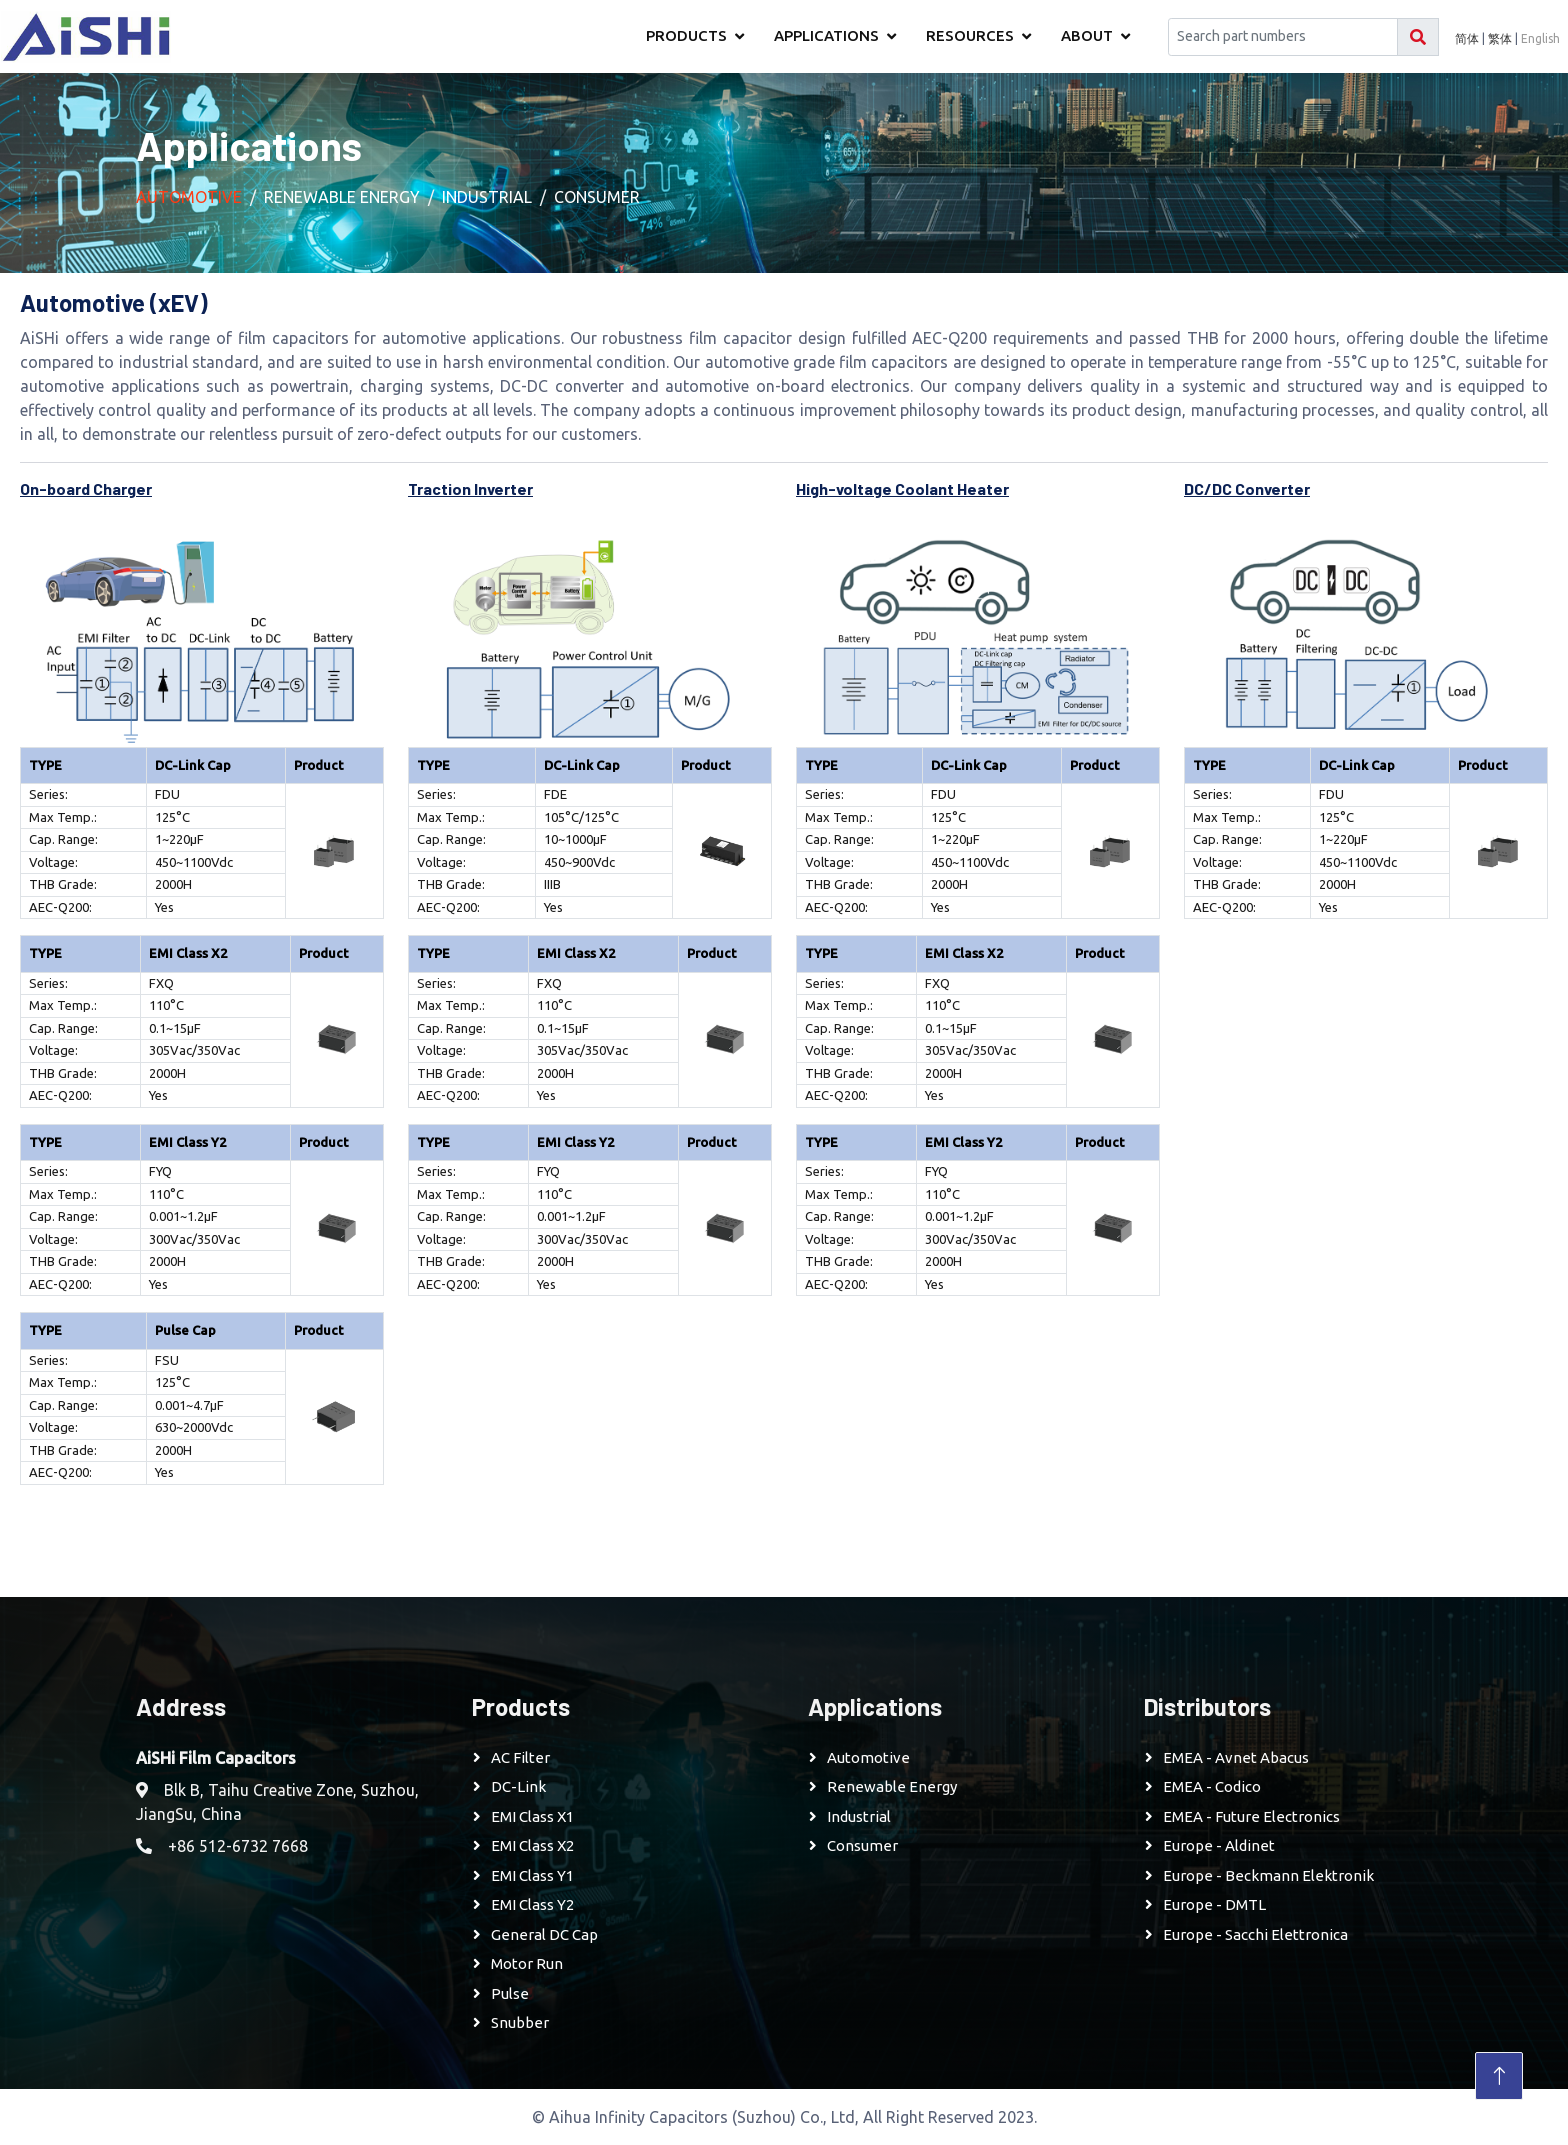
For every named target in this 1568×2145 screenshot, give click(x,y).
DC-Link (518, 1786)
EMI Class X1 (532, 1816)
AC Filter (520, 1757)
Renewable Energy (342, 197)
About (1087, 35)
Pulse (510, 1993)
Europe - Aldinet (1219, 1845)
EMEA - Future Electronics (1251, 1816)
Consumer (597, 197)
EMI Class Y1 (532, 1875)
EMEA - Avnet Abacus (1236, 1757)
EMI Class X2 (532, 1845)
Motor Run (527, 1963)
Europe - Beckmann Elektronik (1268, 1875)
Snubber (520, 2022)
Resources (970, 35)
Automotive (189, 197)
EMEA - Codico (1212, 1786)
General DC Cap (544, 1934)
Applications (826, 35)
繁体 (1500, 38)
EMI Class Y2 (532, 1904)
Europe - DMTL (1214, 1904)
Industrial (487, 197)
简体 (1467, 38)
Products (686, 35)
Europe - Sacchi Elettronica (1255, 1934)
